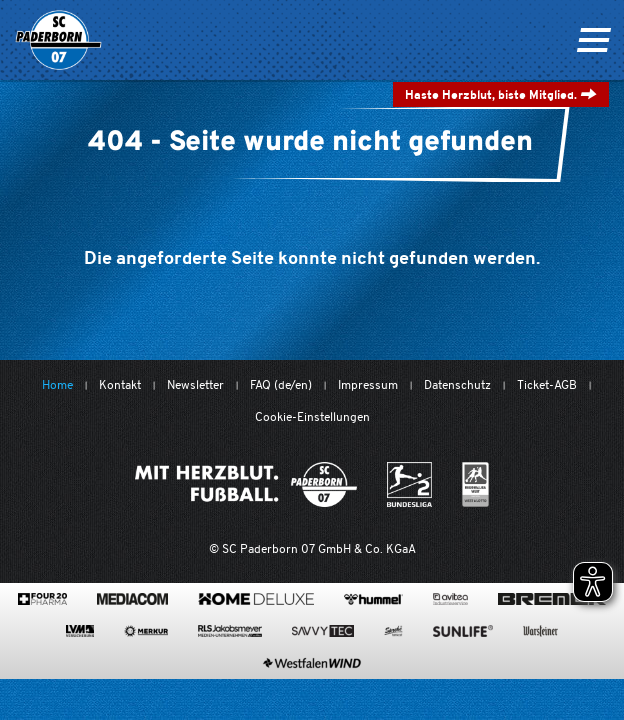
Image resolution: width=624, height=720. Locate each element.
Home (57, 384)
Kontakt (120, 384)
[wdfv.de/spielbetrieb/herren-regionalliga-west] (475, 484)
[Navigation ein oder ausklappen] (593, 40)
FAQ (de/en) (281, 384)
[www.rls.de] (229, 631)
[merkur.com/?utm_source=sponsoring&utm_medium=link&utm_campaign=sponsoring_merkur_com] (146, 631)
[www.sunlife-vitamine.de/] (463, 631)
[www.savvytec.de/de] (323, 631)
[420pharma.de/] (42, 599)
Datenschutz (457, 384)
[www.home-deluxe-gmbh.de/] (256, 599)
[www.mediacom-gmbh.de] (132, 599)
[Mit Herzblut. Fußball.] (246, 484)
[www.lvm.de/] (80, 631)
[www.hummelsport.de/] (373, 599)
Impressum (368, 384)
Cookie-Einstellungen (312, 416)
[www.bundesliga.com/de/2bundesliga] (409, 484)
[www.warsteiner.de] (540, 631)
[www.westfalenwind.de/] (312, 663)
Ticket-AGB (547, 384)
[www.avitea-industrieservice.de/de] (450, 599)
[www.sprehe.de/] (393, 631)
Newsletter (195, 384)
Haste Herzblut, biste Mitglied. (501, 94)
